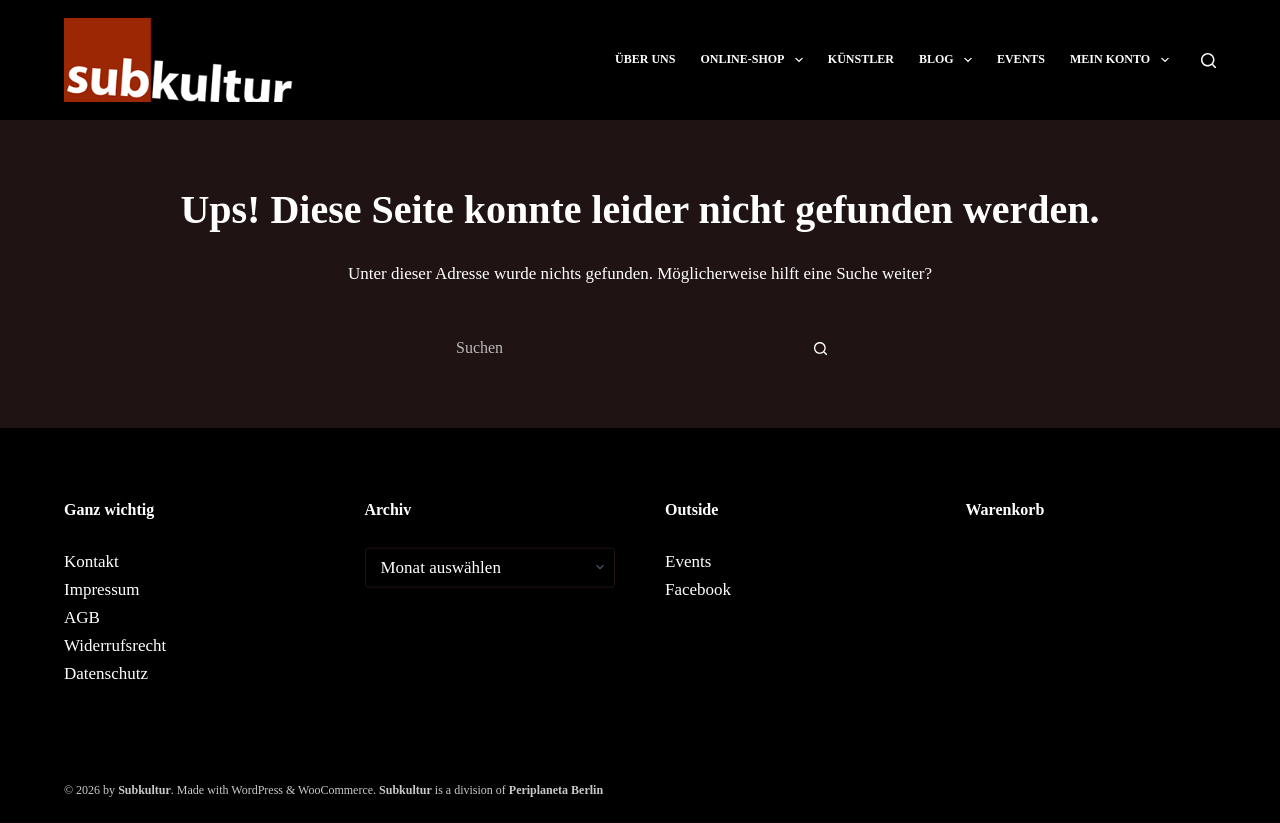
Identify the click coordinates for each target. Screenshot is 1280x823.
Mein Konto (1123, 60)
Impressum (102, 588)
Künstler (861, 59)
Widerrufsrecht (115, 644)
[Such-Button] (820, 348)
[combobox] (621, 348)
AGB (82, 616)
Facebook (698, 588)
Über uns (645, 59)
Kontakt (91, 560)
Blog (949, 60)
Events (1021, 59)
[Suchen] (1208, 60)
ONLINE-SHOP (755, 60)
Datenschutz (106, 672)
